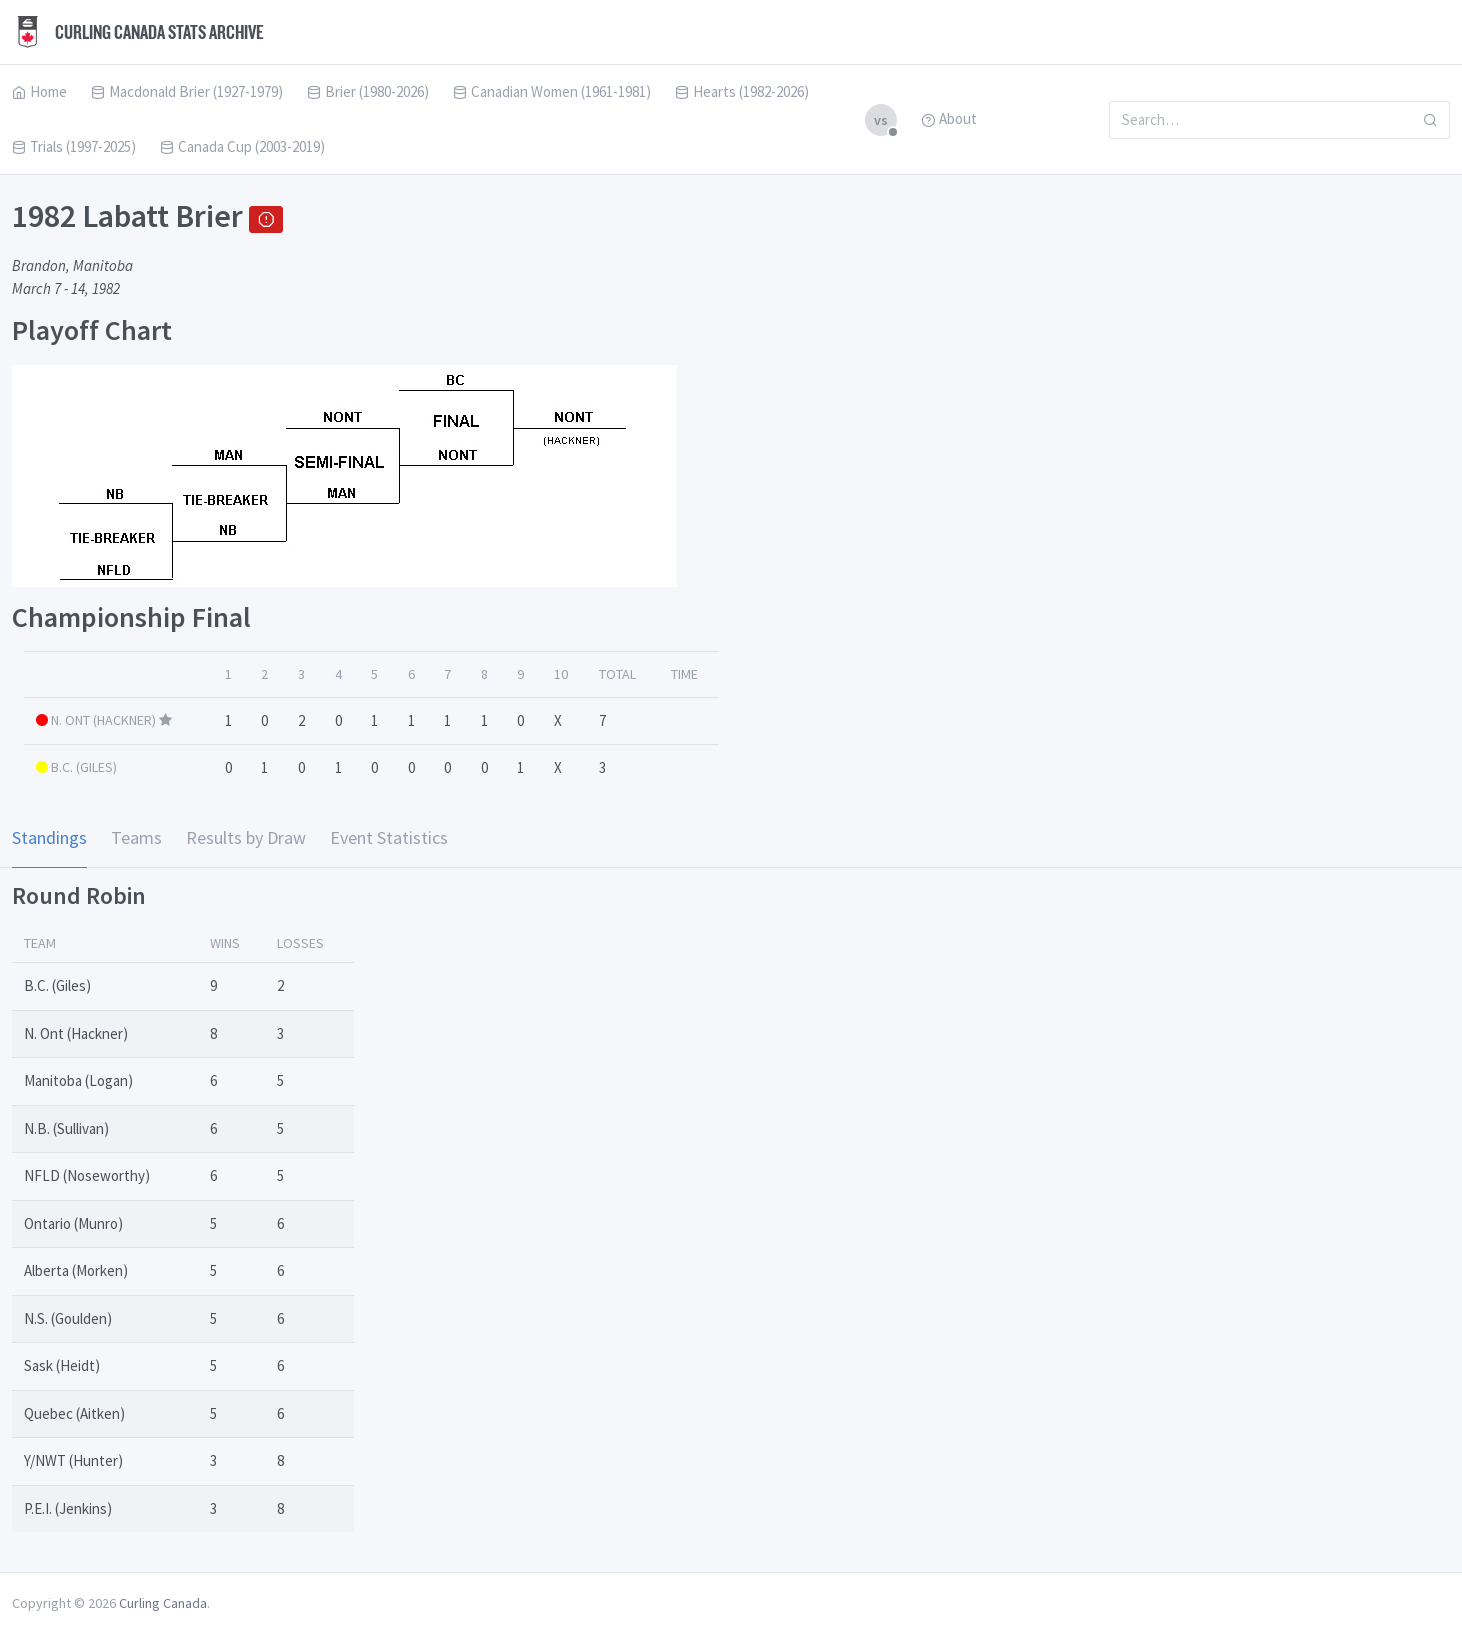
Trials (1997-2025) (74, 146)
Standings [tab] (49, 837)
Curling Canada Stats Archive (138, 32)
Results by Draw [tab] (246, 837)
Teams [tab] (136, 837)
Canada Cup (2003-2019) (242, 146)
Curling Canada (163, 1603)
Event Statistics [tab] (389, 837)
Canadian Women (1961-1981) (552, 91)
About (949, 118)
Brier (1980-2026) (368, 91)
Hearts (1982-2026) (742, 91)
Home (39, 91)
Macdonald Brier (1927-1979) (187, 91)
